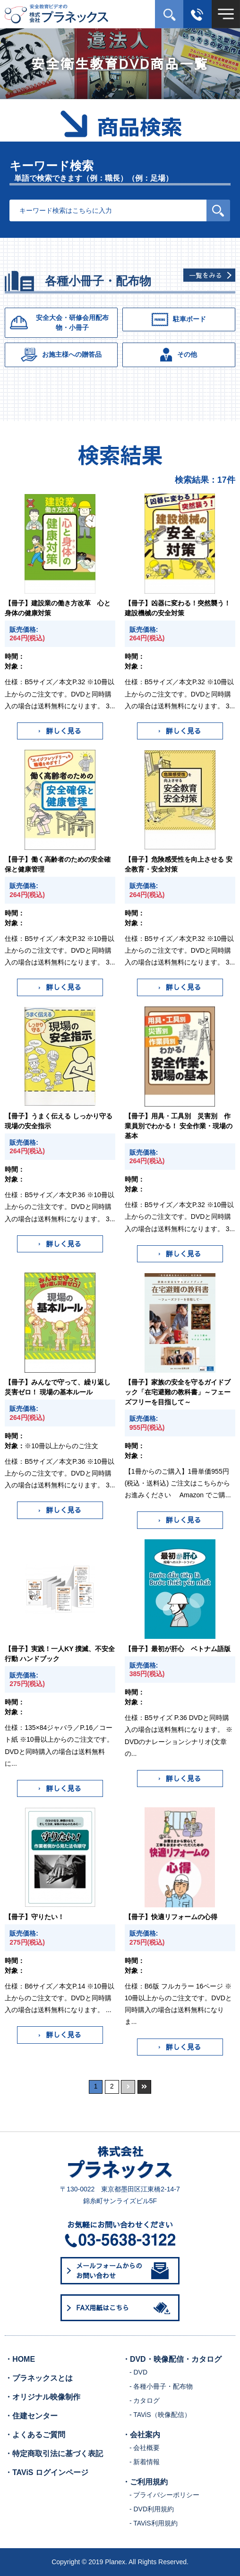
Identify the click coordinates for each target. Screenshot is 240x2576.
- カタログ (144, 2400)
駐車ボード (179, 319)
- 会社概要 (144, 2447)
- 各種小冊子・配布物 (161, 2386)
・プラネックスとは (39, 2378)
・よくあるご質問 (35, 2435)
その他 (178, 355)
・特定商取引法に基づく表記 (54, 2454)
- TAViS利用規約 (153, 2523)
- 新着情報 (144, 2462)
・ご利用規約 (145, 2482)
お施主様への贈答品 (61, 355)
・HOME (20, 2359)
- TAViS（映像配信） (160, 2414)
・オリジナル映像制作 (42, 2397)
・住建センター (31, 2416)
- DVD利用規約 (151, 2509)
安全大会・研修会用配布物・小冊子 (59, 322)
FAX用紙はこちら (124, 2307)
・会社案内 (141, 2435)
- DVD (138, 2372)
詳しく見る (60, 731)
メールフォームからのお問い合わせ (122, 2270)
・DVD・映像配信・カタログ (172, 2359)
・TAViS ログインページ (46, 2472)
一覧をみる (205, 275)
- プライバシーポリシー (164, 2495)
